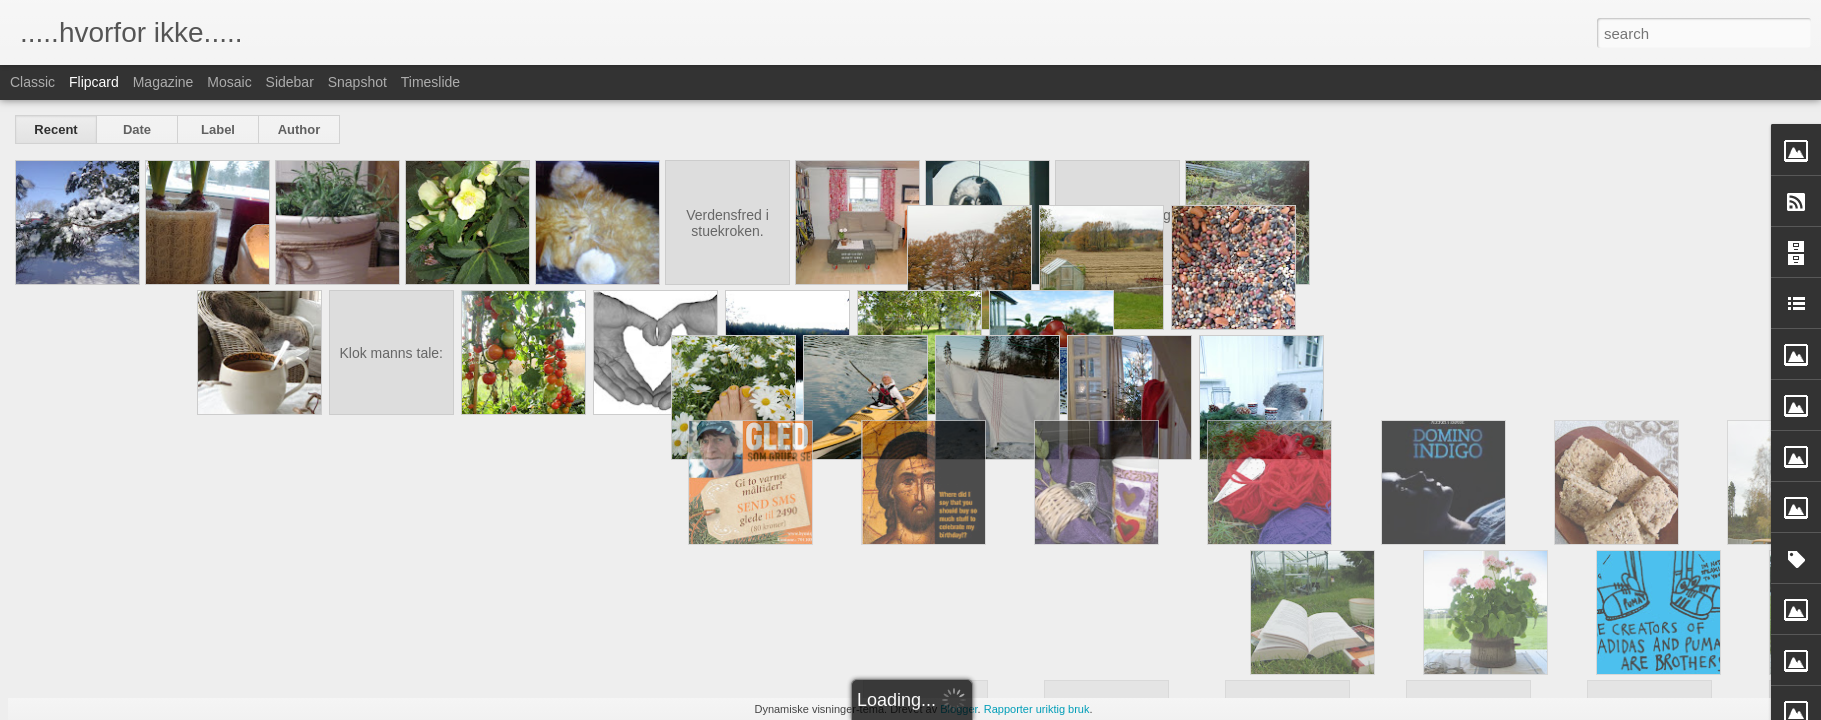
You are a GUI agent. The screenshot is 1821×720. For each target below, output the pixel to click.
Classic (32, 82)
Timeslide (430, 82)
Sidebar (290, 82)
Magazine (163, 82)
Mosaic (229, 82)
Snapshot (357, 82)
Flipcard (94, 82)
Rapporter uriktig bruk (1037, 709)
